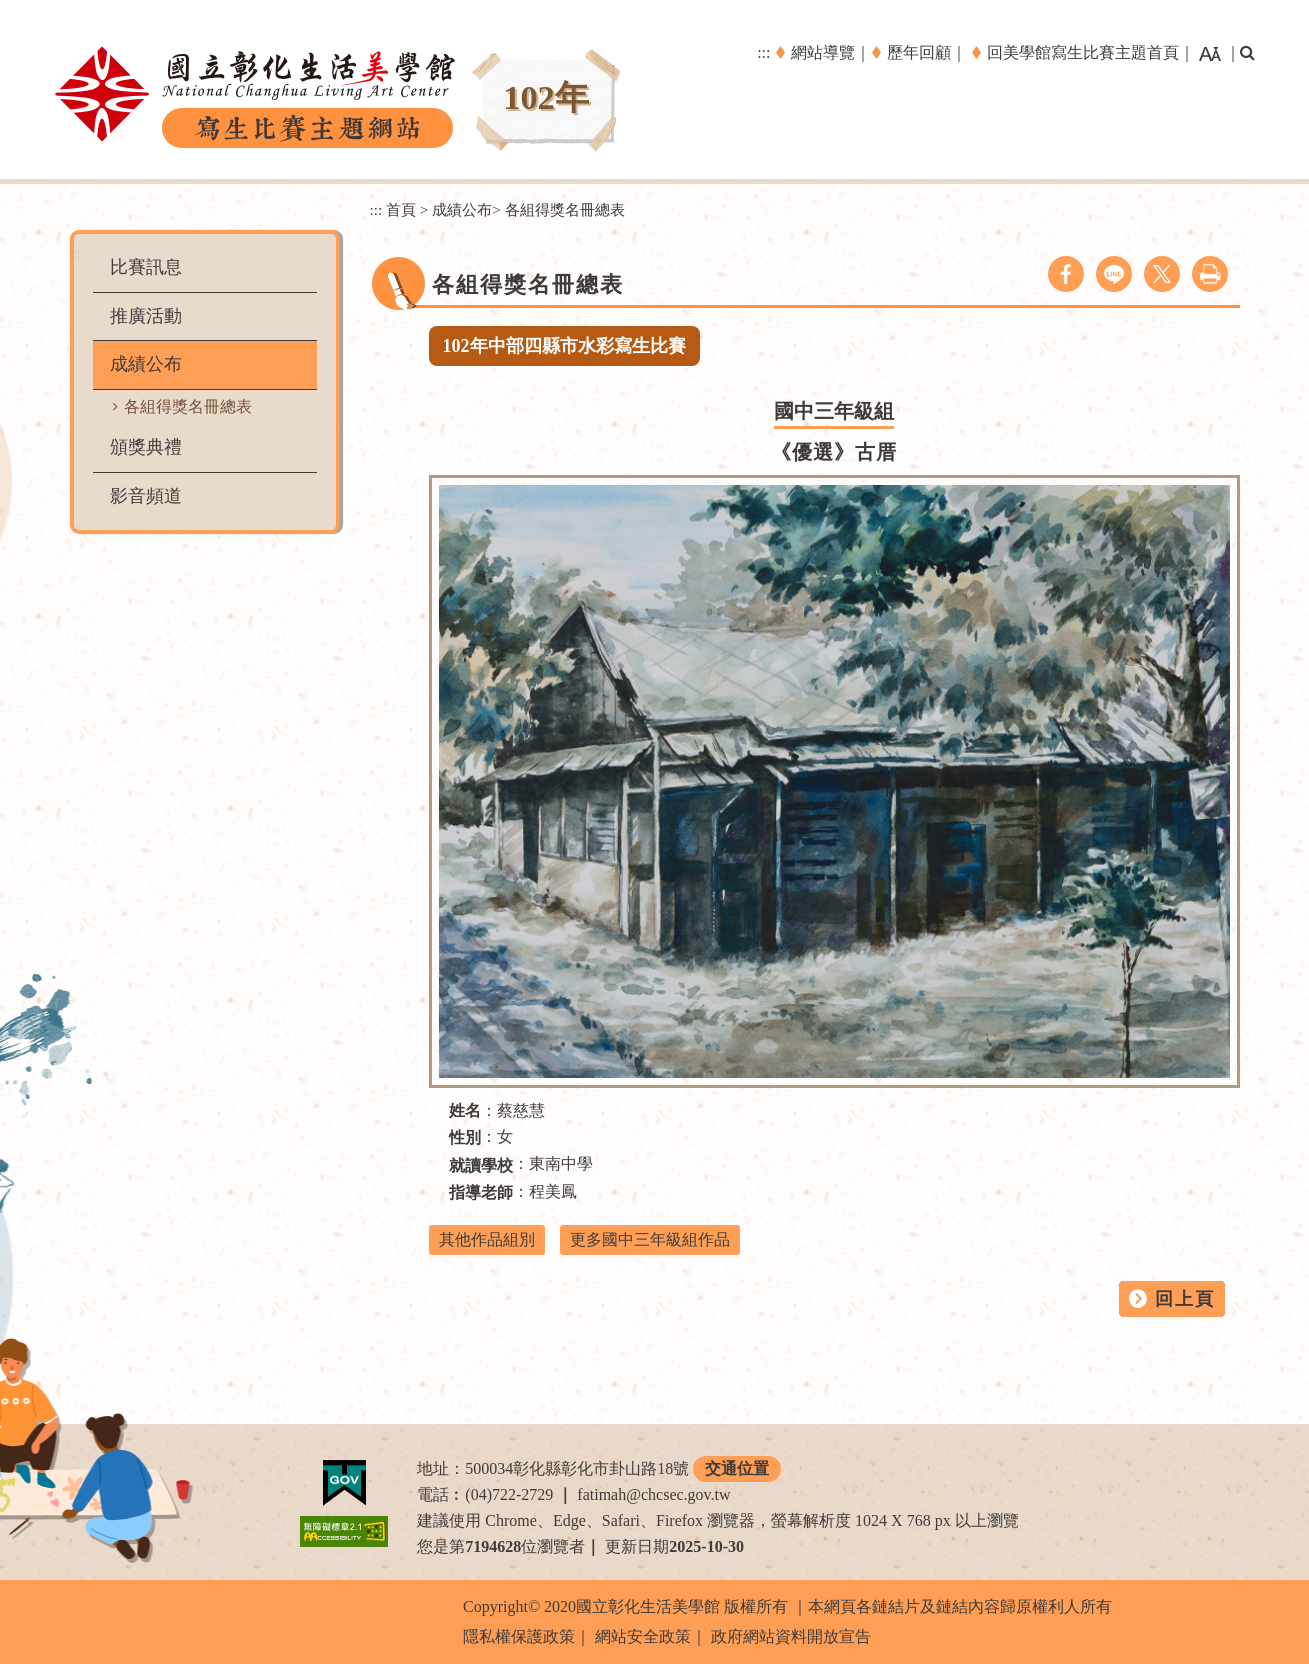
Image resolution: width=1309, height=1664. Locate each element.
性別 (465, 1137)
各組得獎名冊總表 (188, 406)
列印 (1210, 274)
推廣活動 (146, 316)
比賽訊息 (146, 267)
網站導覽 (823, 52)
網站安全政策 (643, 1636)
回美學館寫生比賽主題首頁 (1083, 52)
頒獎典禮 (146, 447)
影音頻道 (146, 496)
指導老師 (481, 1192)
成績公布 (146, 364)
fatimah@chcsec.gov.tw (653, 1494)
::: (763, 52)
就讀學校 (481, 1165)
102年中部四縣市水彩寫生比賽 (564, 346)
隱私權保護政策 (519, 1636)
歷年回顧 (919, 52)
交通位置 (737, 1468)
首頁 (401, 209)
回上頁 (1185, 1299)
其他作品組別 (487, 1239)
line (1114, 274)
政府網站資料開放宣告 (791, 1636)
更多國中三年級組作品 (650, 1239)
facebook (1066, 274)
